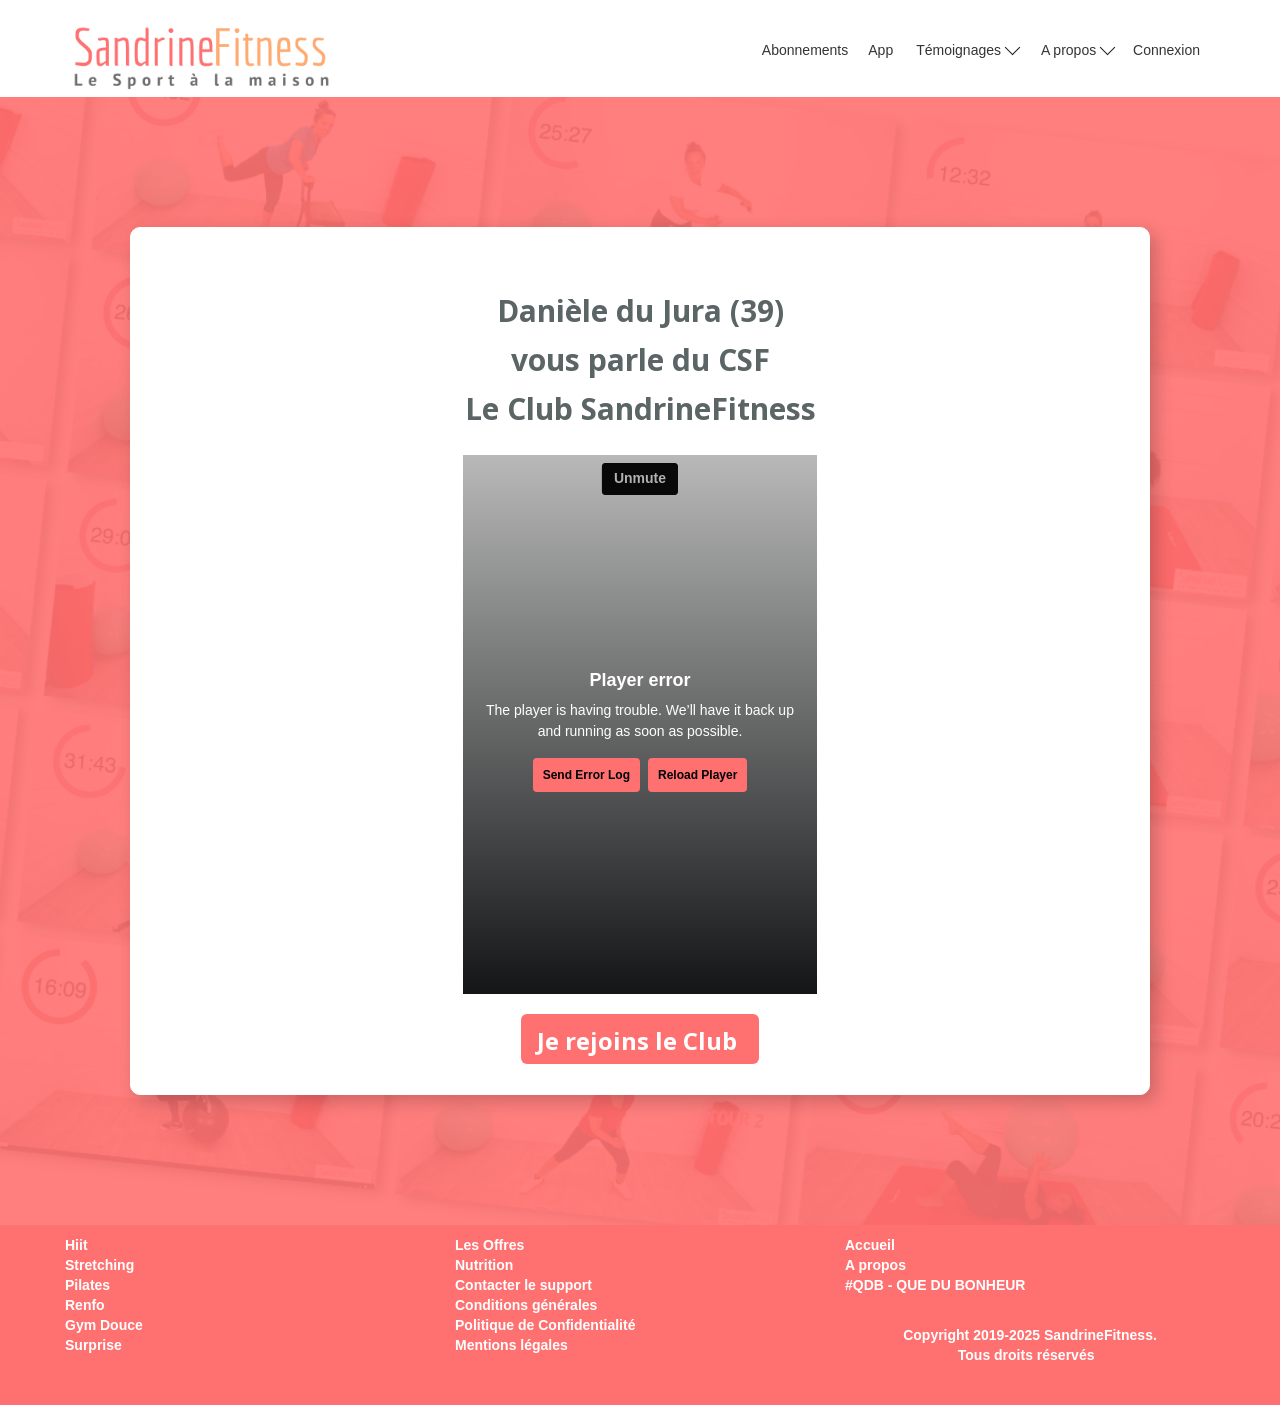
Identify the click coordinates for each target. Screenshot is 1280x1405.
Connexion (1166, 50)
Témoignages (968, 49)
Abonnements (805, 50)
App (880, 50)
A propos (1078, 49)
